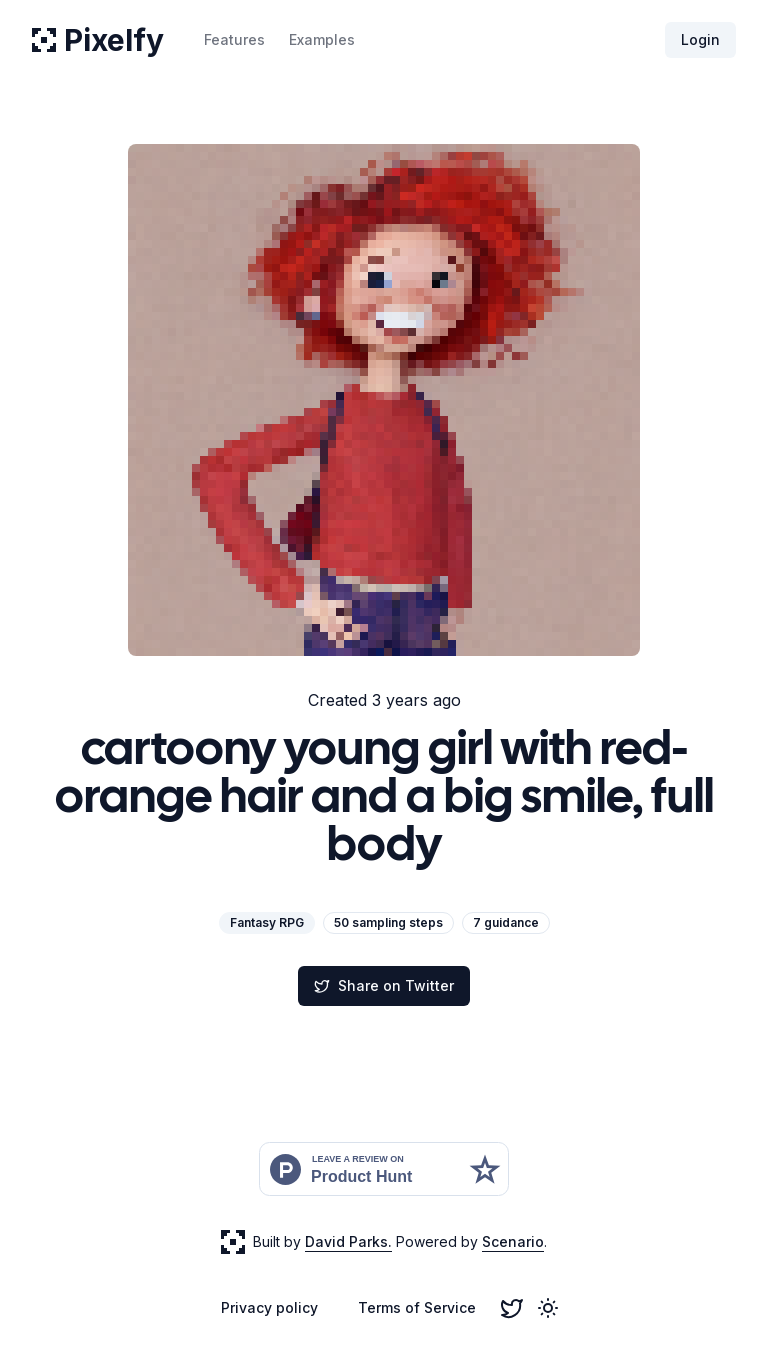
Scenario (513, 1241)
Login (700, 39)
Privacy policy (269, 1307)
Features (234, 39)
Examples (322, 39)
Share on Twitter (384, 985)
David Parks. (348, 1241)
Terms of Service (417, 1307)
